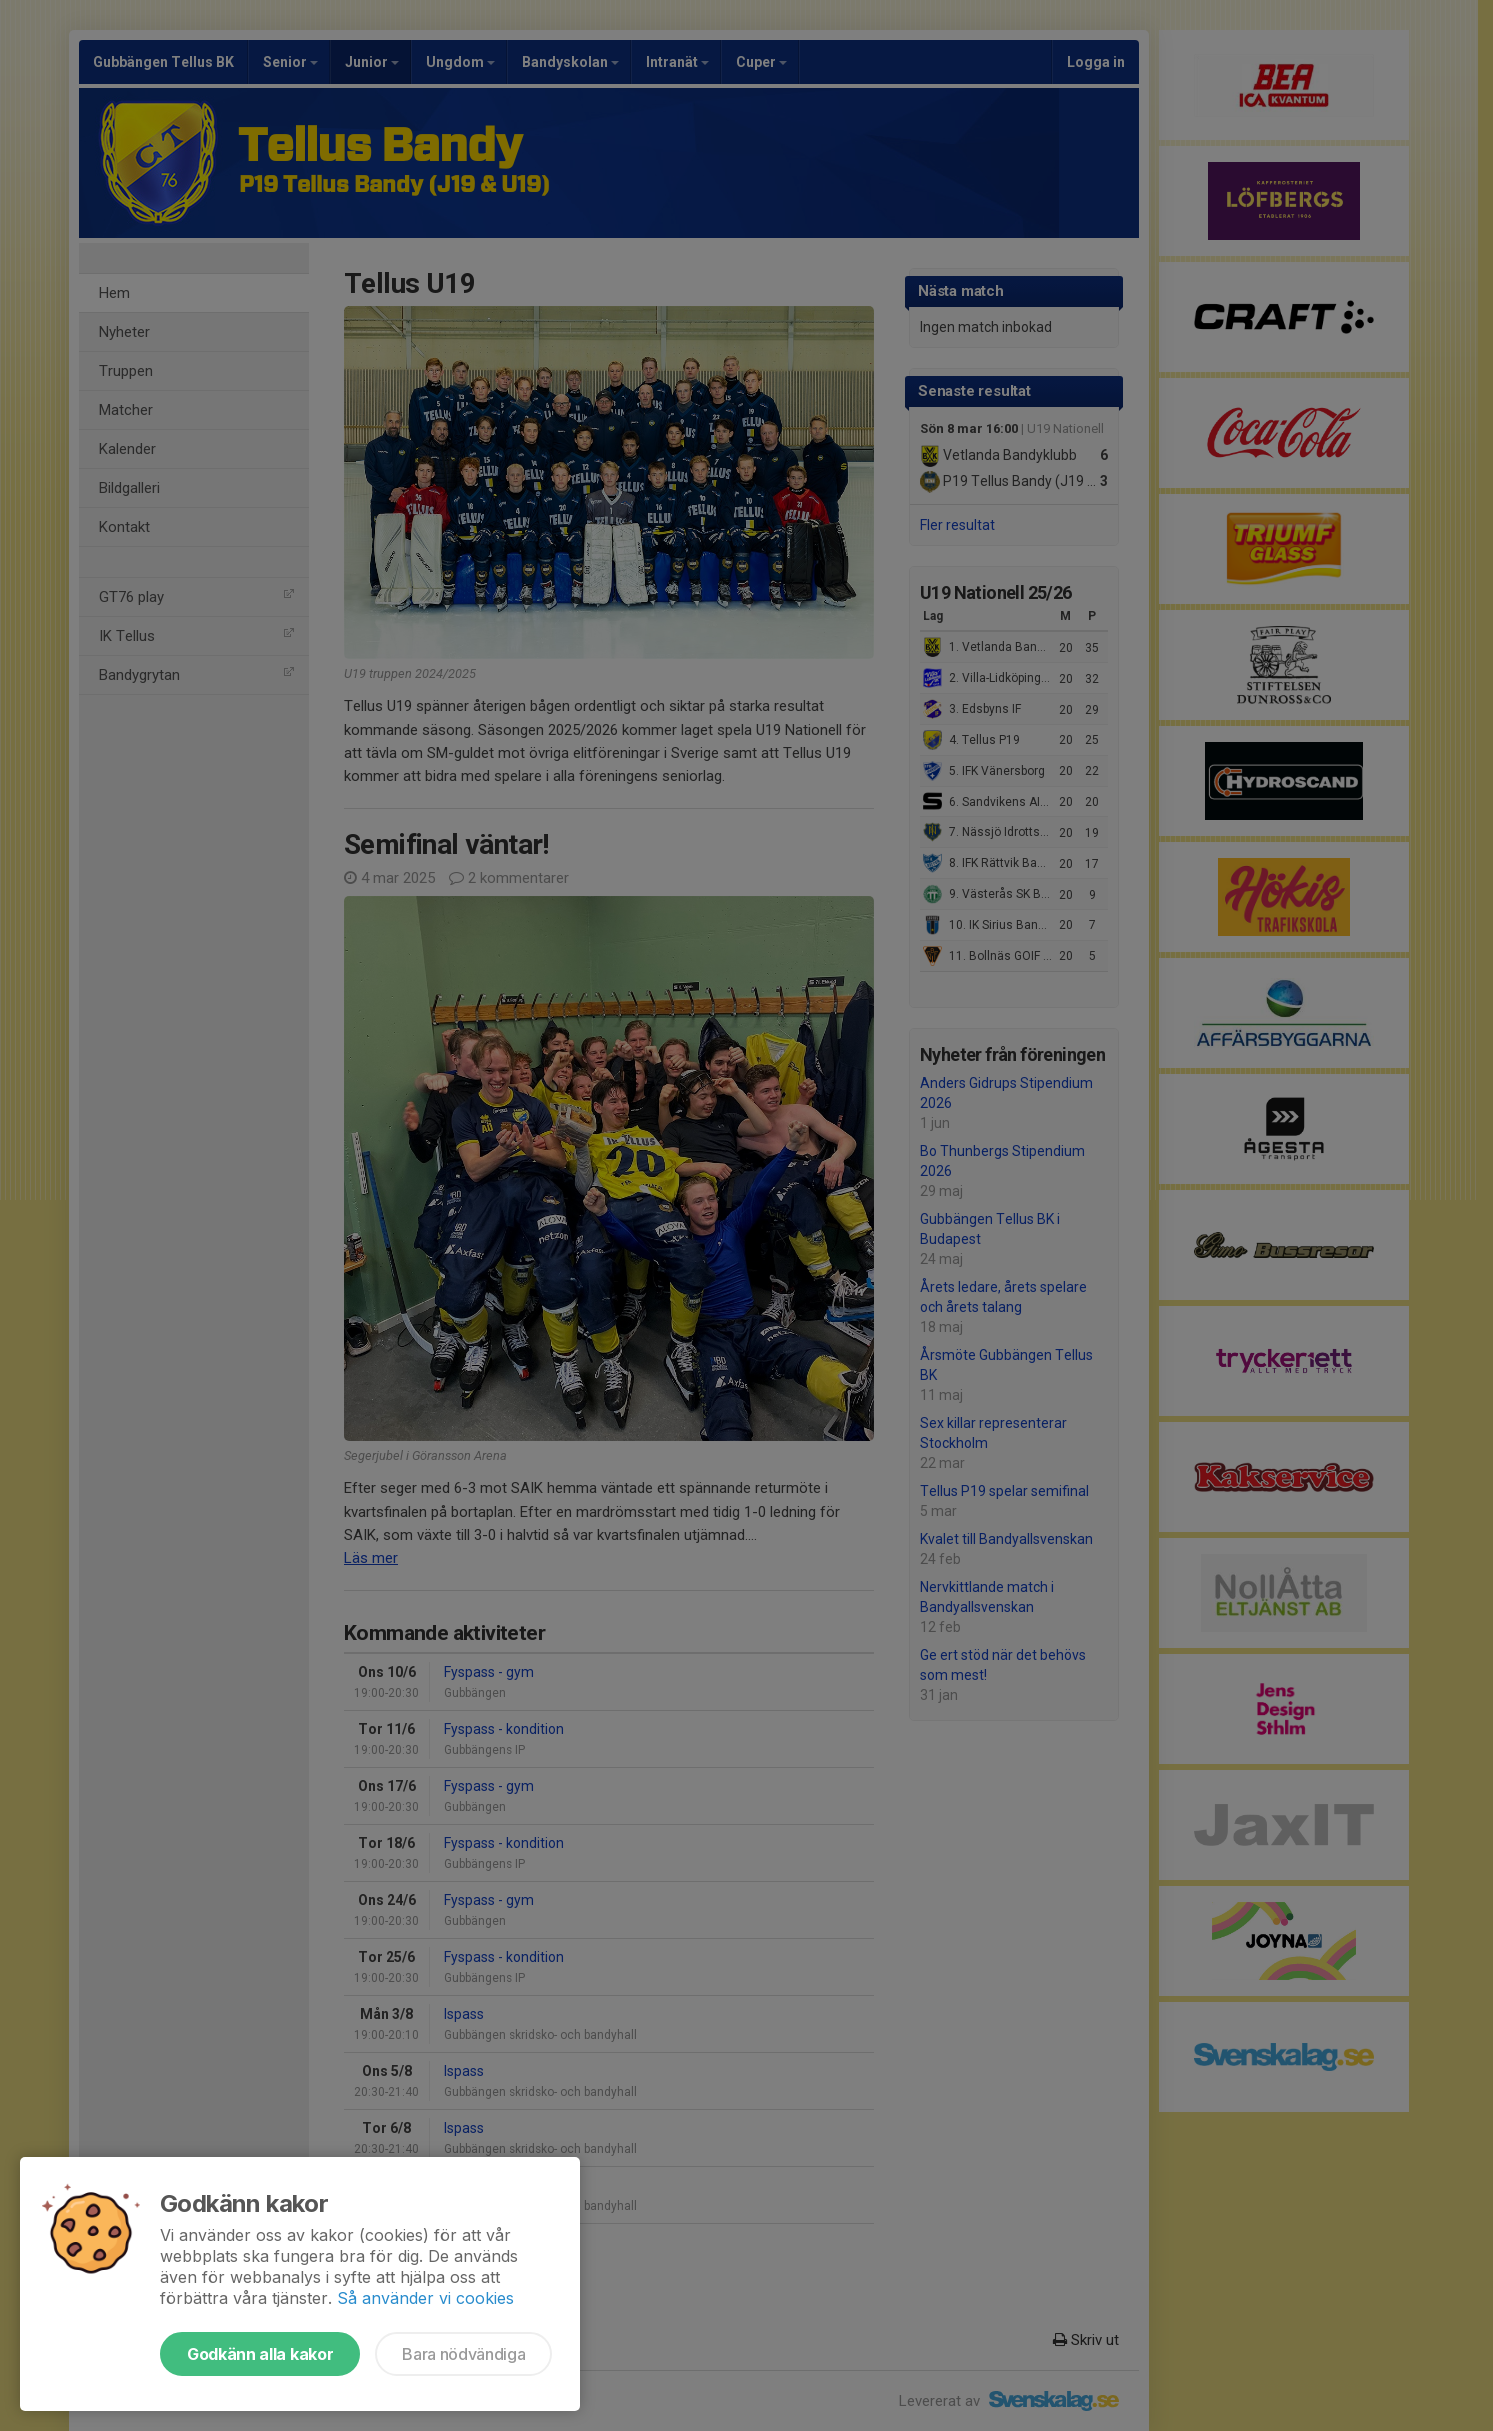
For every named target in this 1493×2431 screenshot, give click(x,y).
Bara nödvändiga (463, 2354)
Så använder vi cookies (425, 2298)
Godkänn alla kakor (260, 2354)
